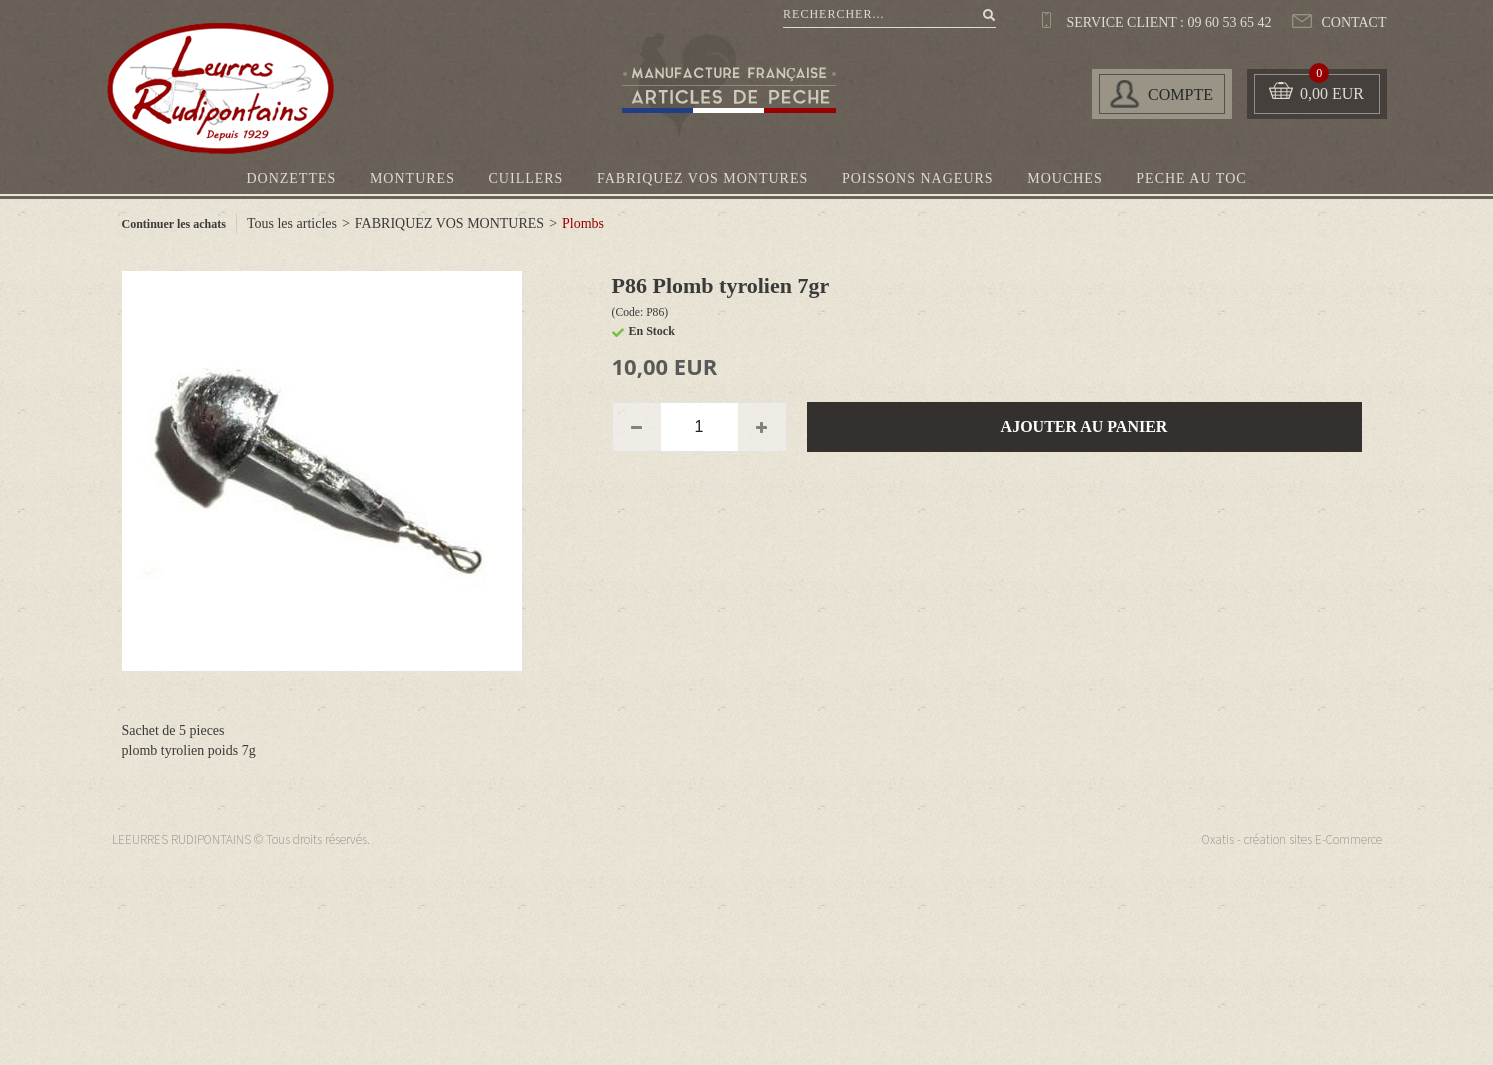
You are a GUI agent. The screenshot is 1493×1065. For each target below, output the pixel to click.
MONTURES (412, 178)
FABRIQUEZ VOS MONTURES (702, 178)
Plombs (583, 223)
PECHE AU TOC (1191, 178)
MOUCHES (1064, 178)
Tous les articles (292, 223)
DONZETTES (291, 178)
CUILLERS (526, 178)
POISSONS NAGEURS (918, 178)
